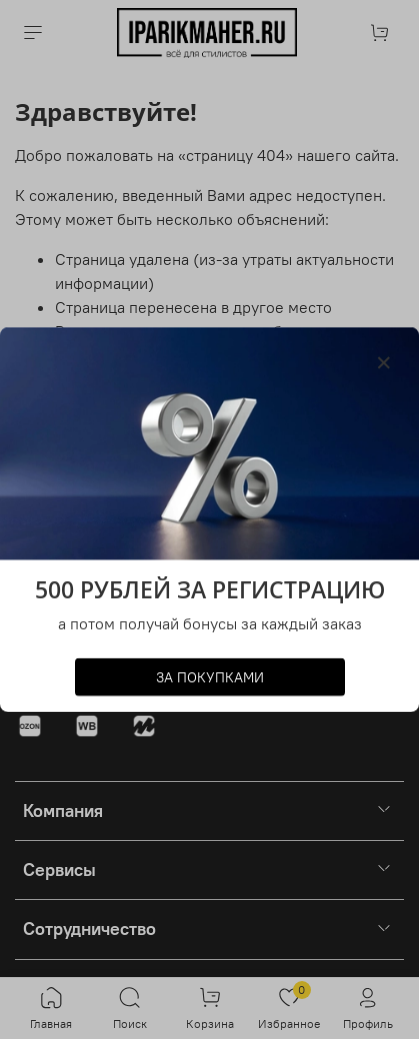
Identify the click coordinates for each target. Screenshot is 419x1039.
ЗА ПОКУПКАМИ (210, 677)
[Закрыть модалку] (384, 363)
